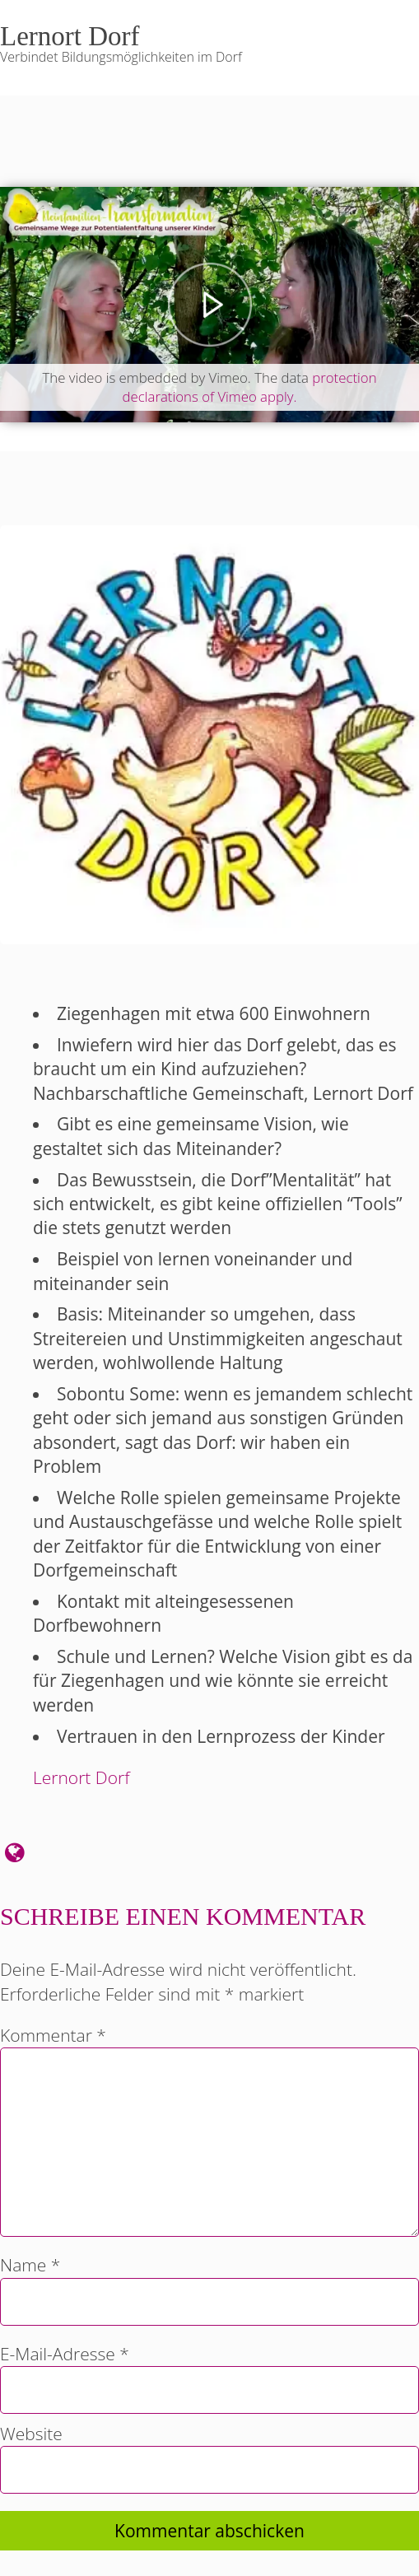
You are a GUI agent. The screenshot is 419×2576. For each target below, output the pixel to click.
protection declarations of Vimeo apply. (250, 387)
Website (31, 2433)
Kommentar (53, 2035)
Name (30, 2264)
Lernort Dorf (81, 1777)
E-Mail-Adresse (64, 2353)
